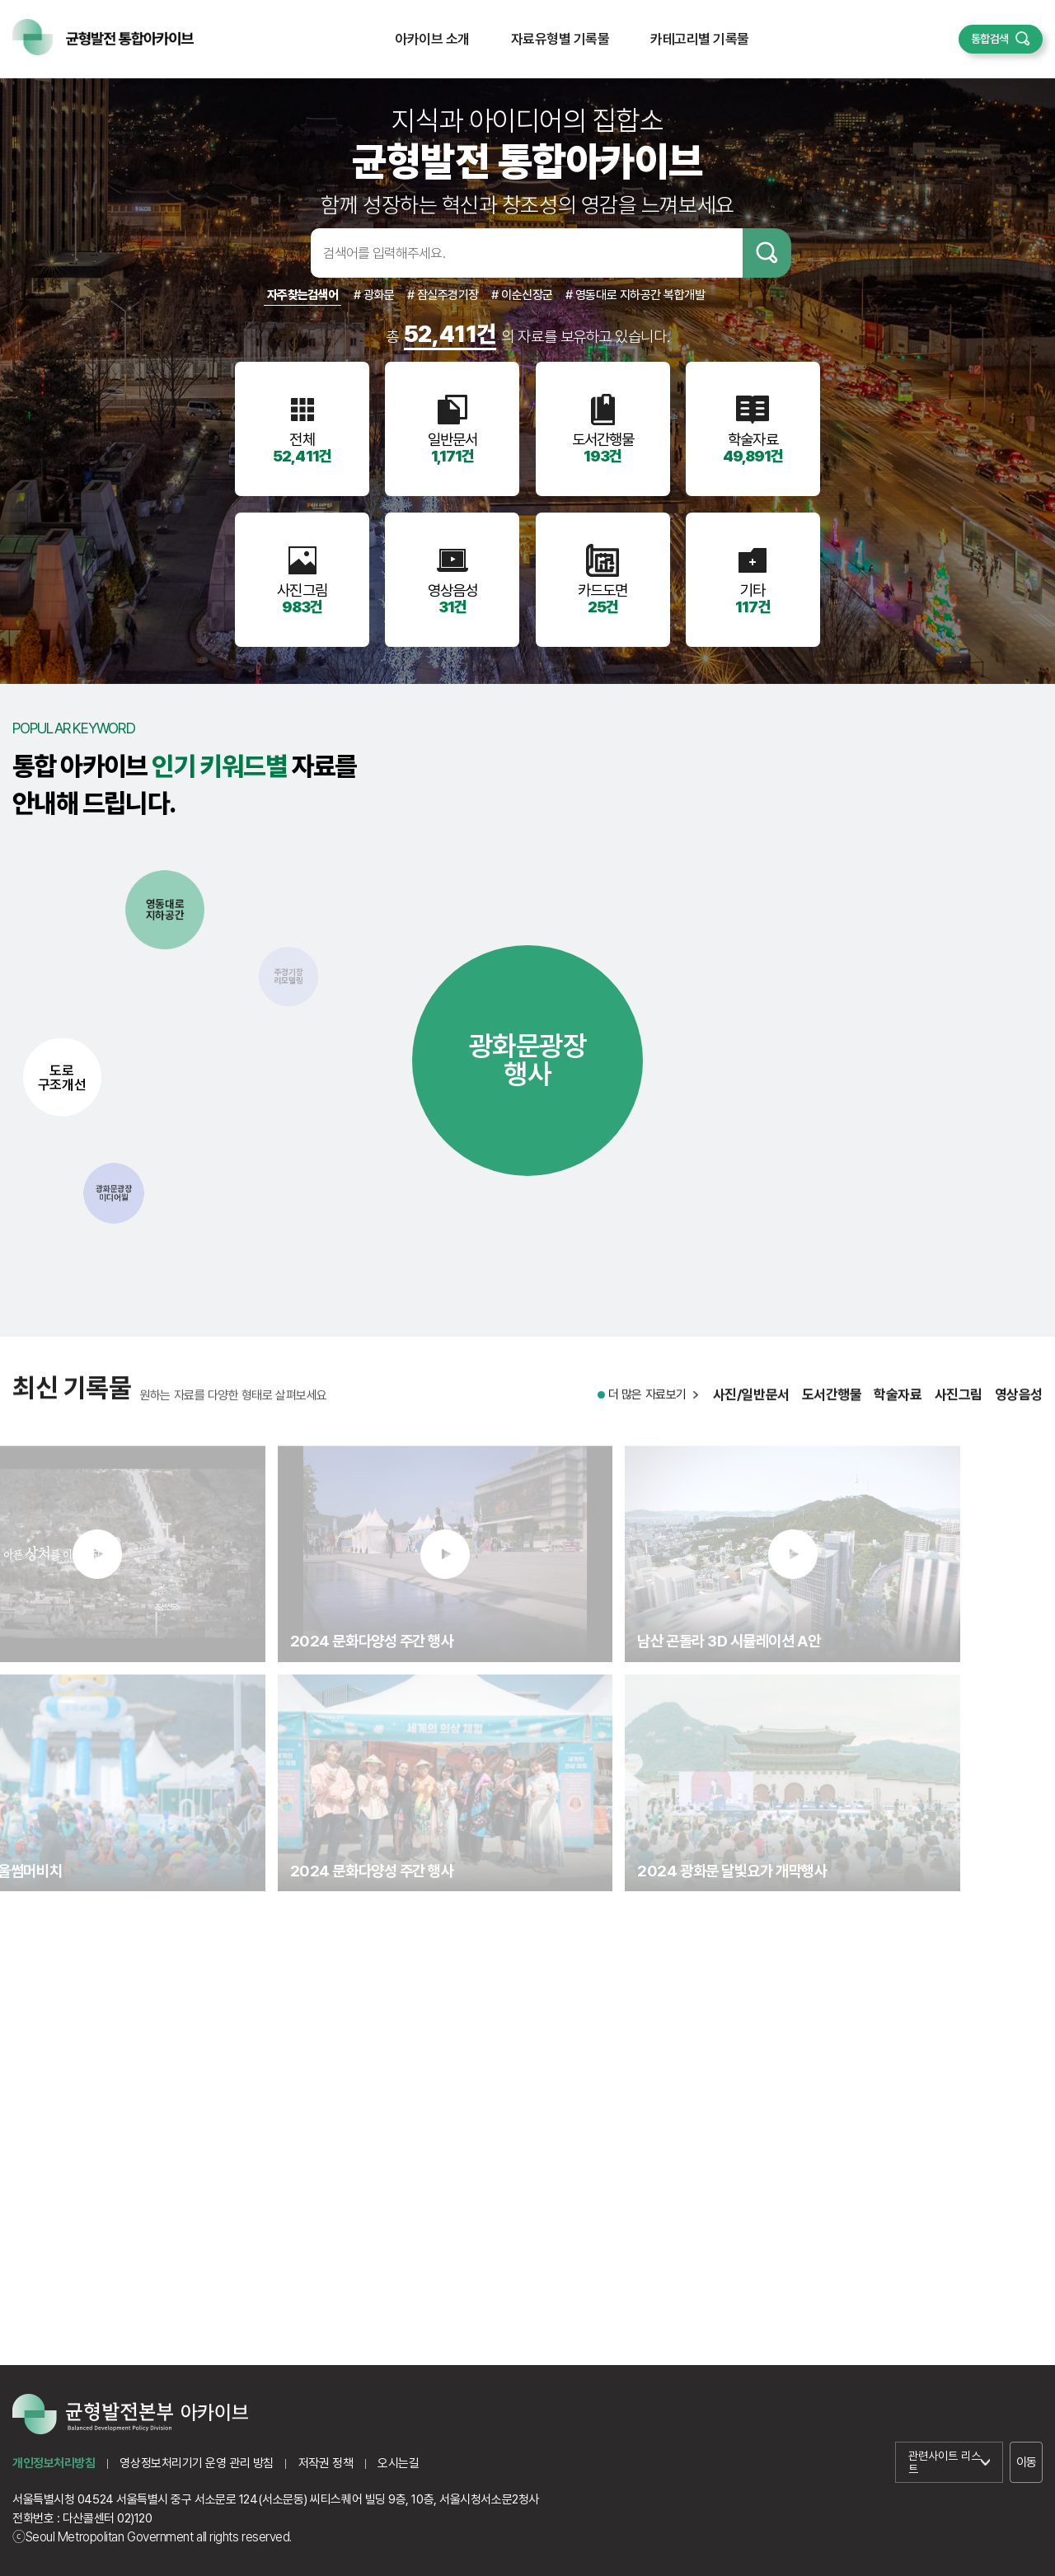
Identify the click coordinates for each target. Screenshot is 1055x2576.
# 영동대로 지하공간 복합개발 (635, 295)
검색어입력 (284, 253)
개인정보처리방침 (53, 2463)
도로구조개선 (62, 1076)
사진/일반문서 (751, 1412)
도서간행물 (832, 1412)
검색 (767, 253)
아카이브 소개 (432, 38)
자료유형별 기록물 (560, 38)
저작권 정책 (325, 2463)
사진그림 (958, 1412)
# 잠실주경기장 (443, 295)
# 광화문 (374, 295)
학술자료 (897, 1412)
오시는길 (398, 2463)
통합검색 (990, 38)
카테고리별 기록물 (699, 38)
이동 (1026, 2462)
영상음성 (1019, 1412)
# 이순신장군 (522, 295)
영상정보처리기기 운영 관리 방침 (196, 2463)
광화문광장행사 (528, 1059)
